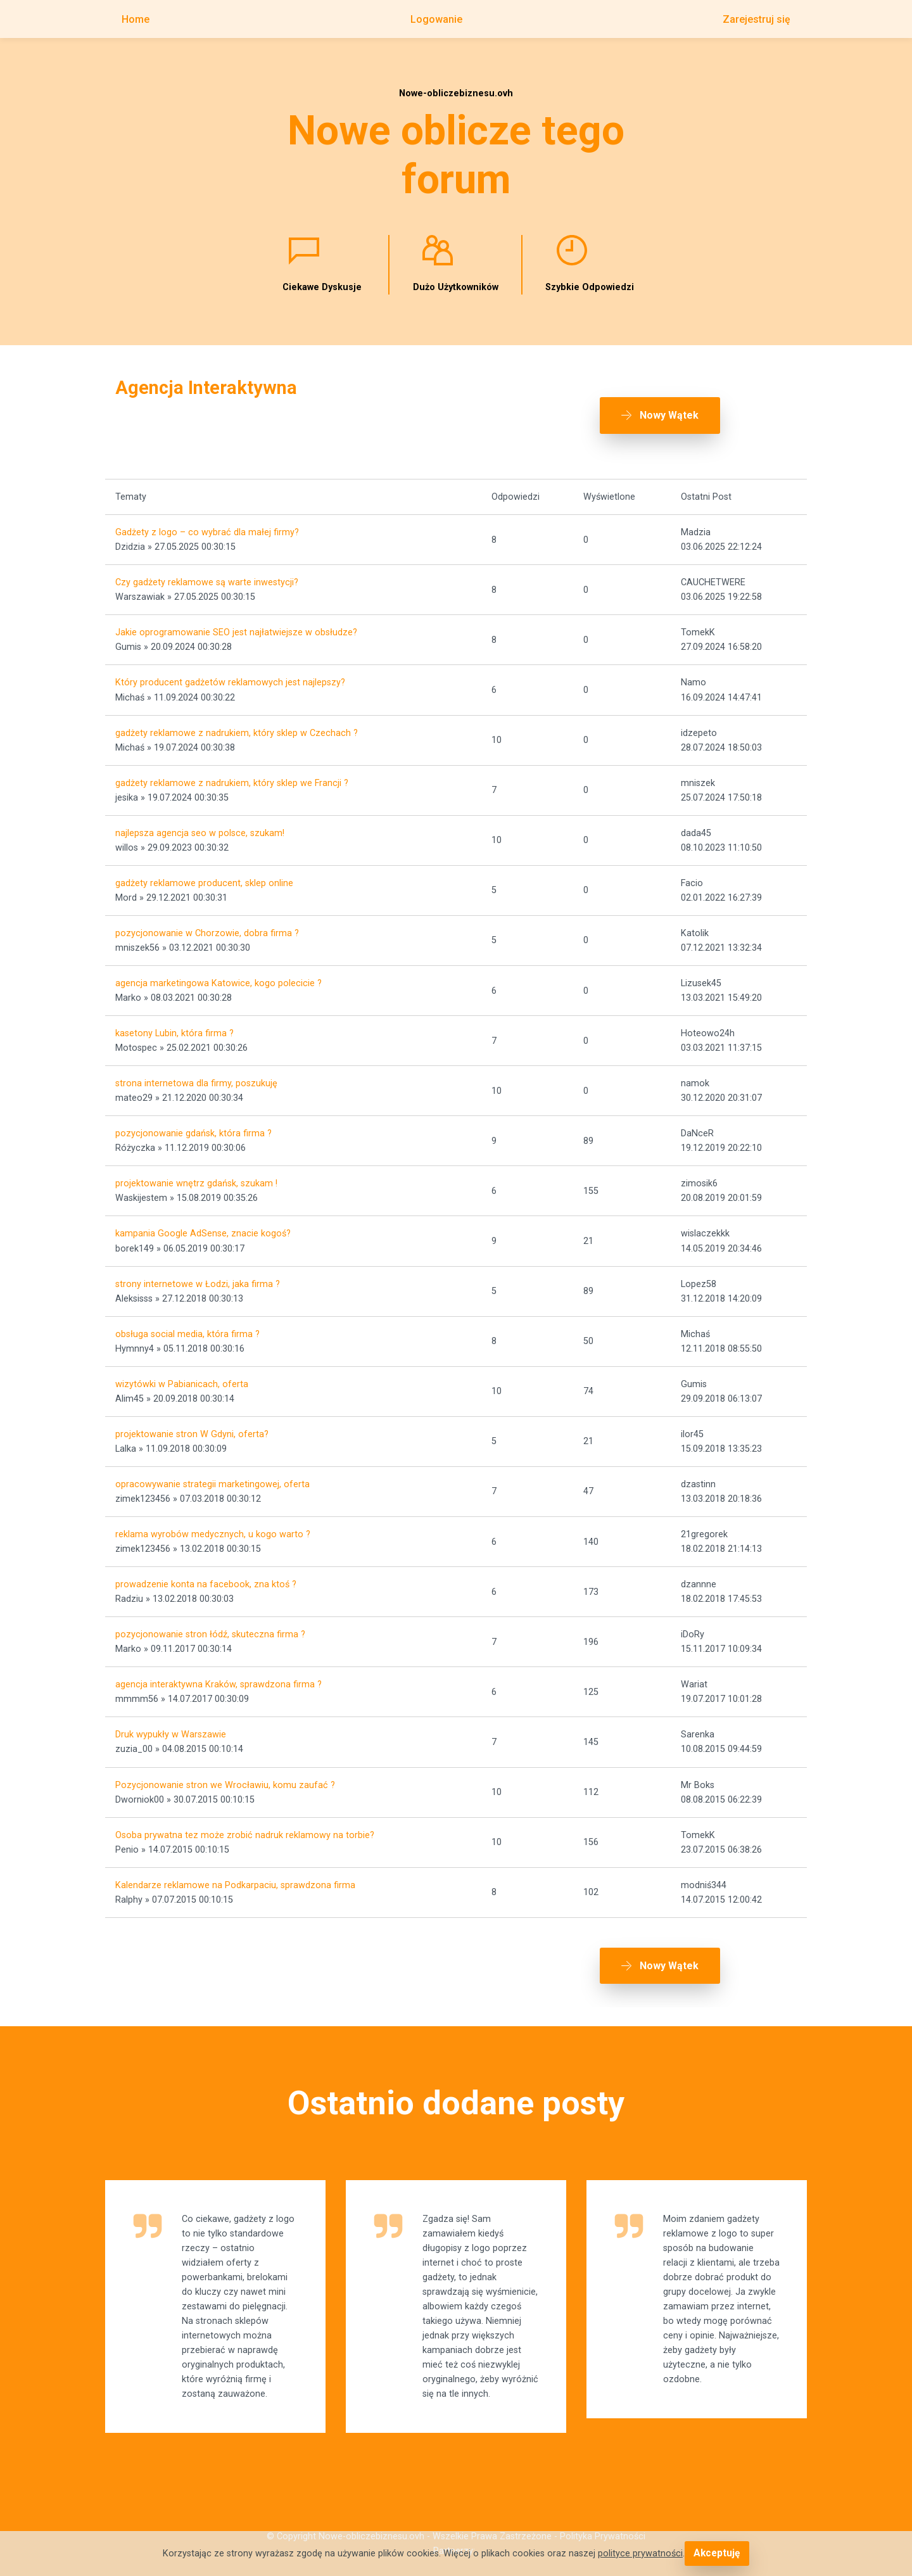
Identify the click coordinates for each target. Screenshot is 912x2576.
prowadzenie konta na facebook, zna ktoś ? (205, 1573)
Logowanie (436, 19)
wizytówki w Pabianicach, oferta (181, 1372)
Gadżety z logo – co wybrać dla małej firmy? (207, 521)
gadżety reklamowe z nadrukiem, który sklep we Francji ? (231, 771)
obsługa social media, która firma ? (187, 1322)
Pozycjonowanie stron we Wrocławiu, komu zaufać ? (225, 1773)
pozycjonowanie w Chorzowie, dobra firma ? (207, 922)
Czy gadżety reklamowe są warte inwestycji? (206, 571)
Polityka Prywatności (602, 2528)
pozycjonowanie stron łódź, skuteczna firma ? (210, 1623)
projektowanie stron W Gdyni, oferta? (192, 1423)
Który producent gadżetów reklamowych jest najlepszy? (230, 671)
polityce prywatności (641, 2554)
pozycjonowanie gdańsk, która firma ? (193, 1122)
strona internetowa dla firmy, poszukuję (196, 1072)
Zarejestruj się (756, 19)
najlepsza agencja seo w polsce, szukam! (199, 821)
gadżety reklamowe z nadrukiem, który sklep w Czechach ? (236, 721)
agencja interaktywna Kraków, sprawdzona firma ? (218, 1673)
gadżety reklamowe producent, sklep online (204, 871)
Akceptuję (716, 2554)
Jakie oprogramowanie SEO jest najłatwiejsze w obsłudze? (236, 621)
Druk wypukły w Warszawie (170, 1723)
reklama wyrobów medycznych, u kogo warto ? (212, 1523)
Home (135, 19)
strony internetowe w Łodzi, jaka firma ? (197, 1272)
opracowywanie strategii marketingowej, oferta (212, 1473)
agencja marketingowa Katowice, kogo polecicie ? (218, 972)
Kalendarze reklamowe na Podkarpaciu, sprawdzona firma (235, 1874)
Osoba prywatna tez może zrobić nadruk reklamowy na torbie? (244, 1823)
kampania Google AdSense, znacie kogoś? (203, 1222)
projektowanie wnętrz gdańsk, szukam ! (196, 1172)
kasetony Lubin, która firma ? (174, 1022)
